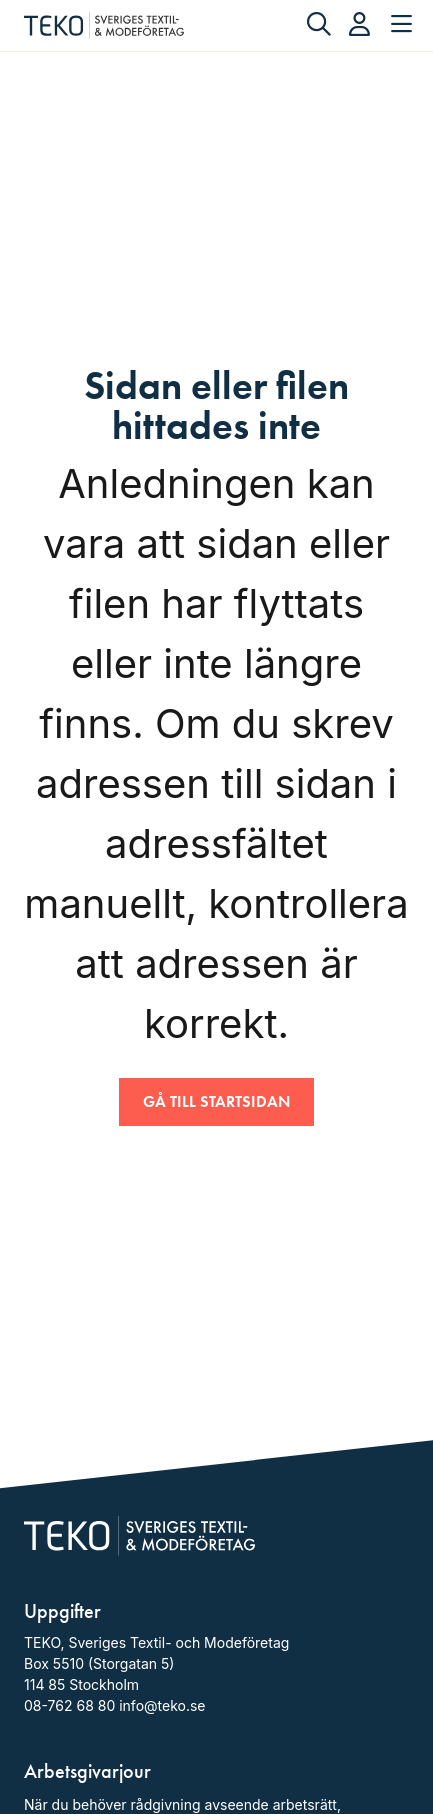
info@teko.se (162, 1705)
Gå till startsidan (216, 1101)
